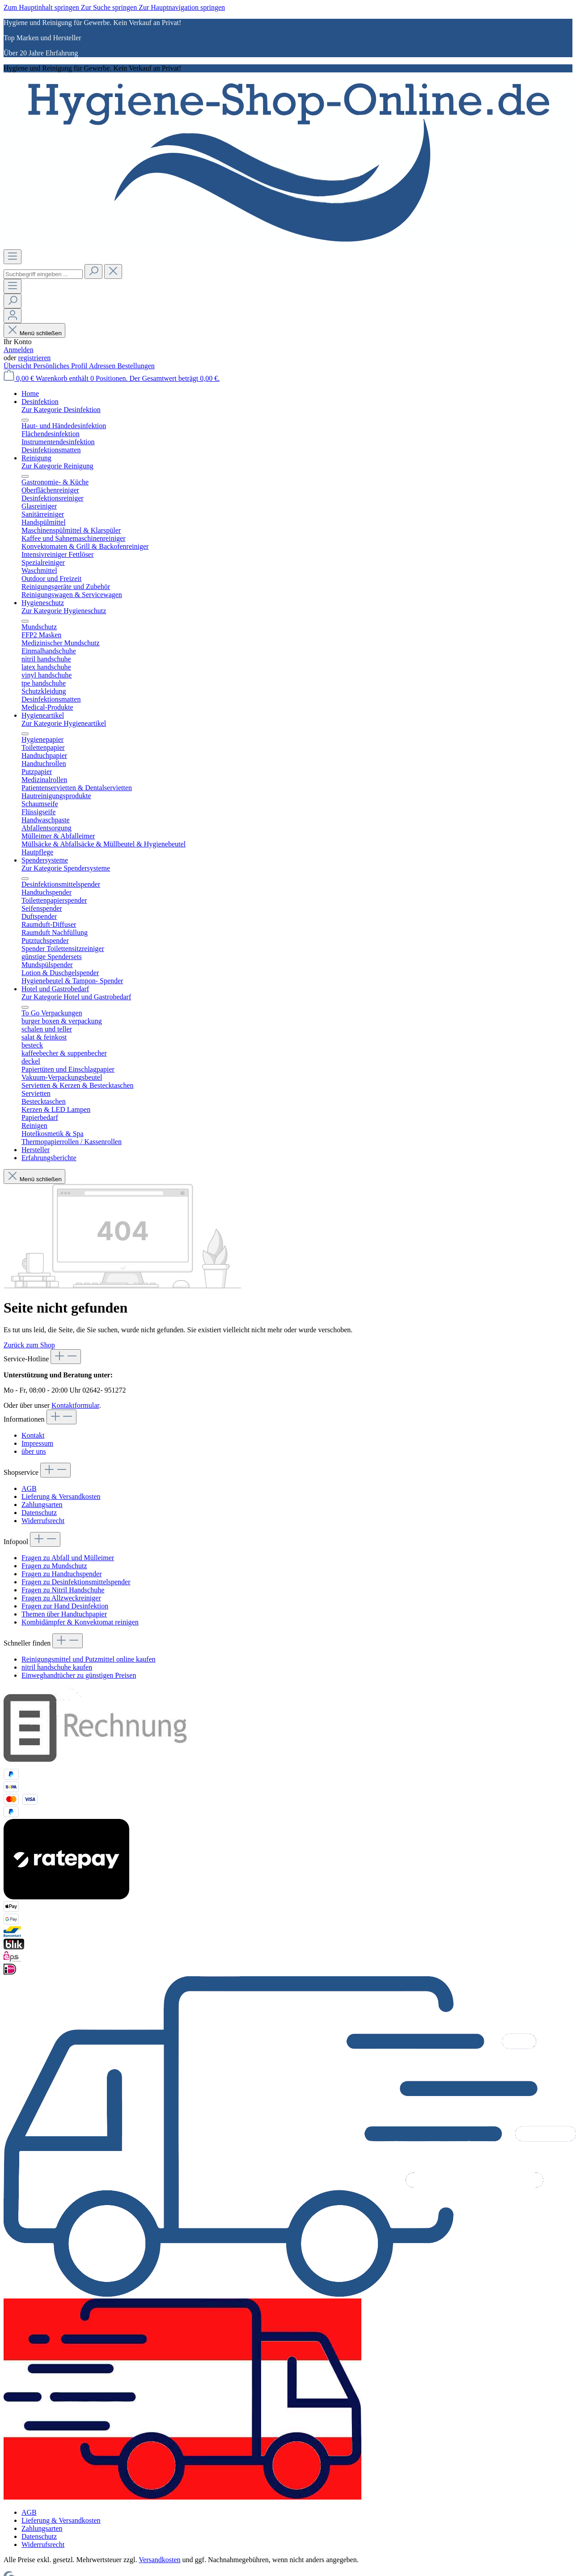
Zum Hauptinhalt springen (42, 7)
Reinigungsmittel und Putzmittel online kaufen (88, 1659)
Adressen (103, 366)
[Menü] (12, 256)
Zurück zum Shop (29, 1345)
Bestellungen (136, 366)
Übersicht (18, 366)
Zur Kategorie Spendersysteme (65, 868)
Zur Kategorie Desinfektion (61, 409)
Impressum (37, 1443)
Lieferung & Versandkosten (61, 1496)
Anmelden (19, 350)
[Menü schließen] (25, 420)
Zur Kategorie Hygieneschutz (63, 611)
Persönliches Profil (61, 366)
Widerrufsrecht (42, 1520)
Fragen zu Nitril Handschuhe (62, 1590)
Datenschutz (39, 1512)
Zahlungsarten (42, 1504)
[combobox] (43, 274)
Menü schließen (34, 333)
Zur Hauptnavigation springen (182, 7)
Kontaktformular (75, 1405)
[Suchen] (93, 271)
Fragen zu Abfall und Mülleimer (67, 1558)
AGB (29, 1488)
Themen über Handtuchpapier (64, 1614)
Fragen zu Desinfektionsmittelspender (76, 1582)
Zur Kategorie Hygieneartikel (63, 723)
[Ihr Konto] (12, 315)
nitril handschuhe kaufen (56, 1667)
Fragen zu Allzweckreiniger (61, 1598)
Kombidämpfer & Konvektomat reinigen (80, 1622)
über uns (33, 1451)
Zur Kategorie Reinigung (57, 466)
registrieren (34, 358)
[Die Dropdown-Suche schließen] (113, 271)
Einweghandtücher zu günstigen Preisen (78, 1675)
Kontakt (33, 1435)
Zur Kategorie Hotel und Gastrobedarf (76, 997)
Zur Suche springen (110, 7)
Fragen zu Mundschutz (54, 1566)
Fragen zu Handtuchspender (61, 1574)
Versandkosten (159, 2559)
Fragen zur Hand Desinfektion (64, 1606)
